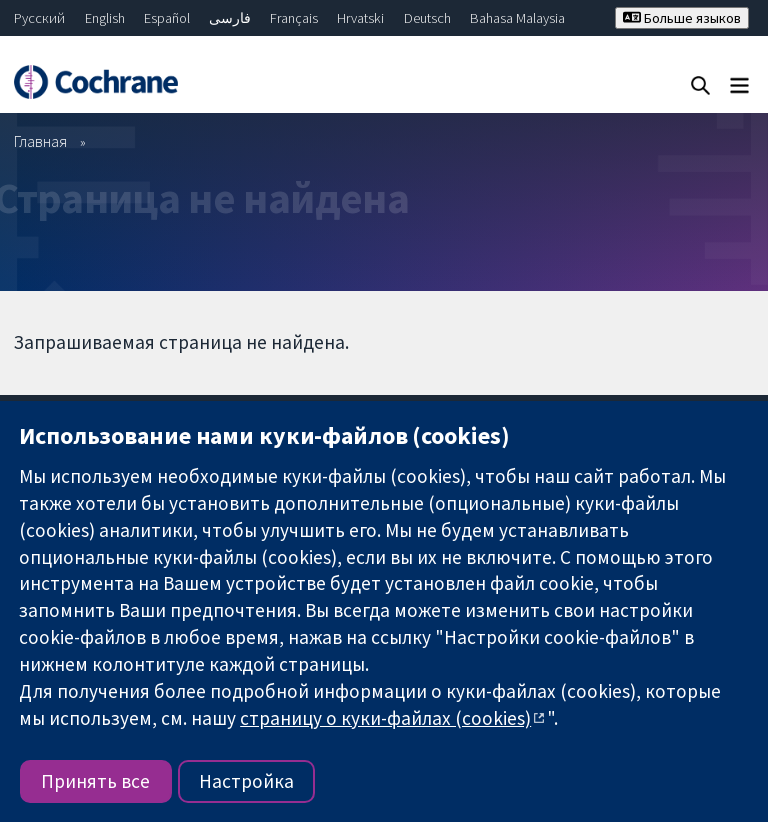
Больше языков (682, 18)
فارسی (230, 18)
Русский (39, 18)
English (105, 18)
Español (167, 18)
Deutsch (427, 18)
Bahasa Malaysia (517, 18)
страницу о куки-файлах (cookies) (385, 718)
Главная (40, 141)
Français (294, 18)
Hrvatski (360, 18)
